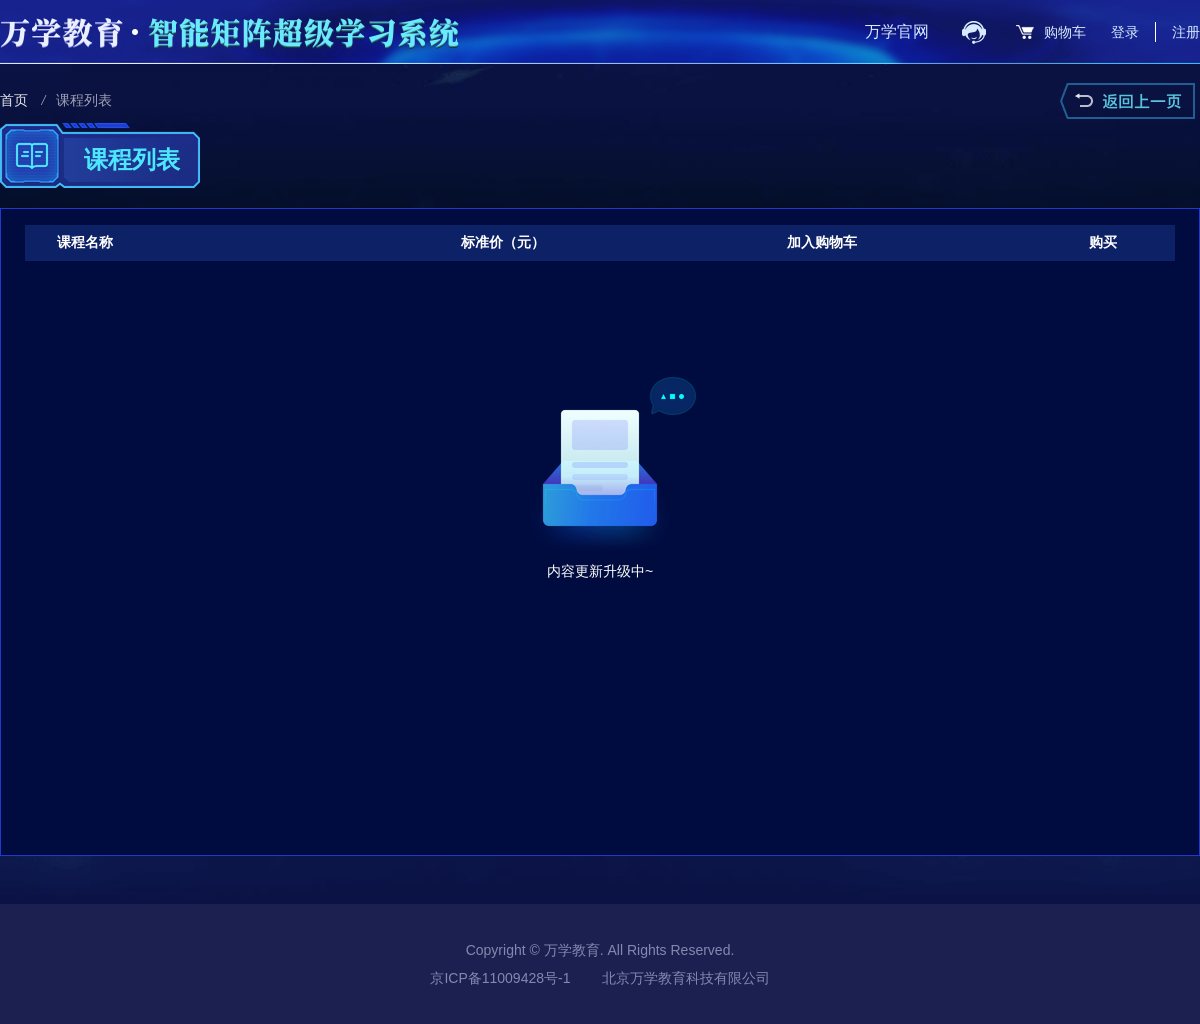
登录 (1125, 32)
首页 (14, 100)
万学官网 (897, 31)
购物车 (1065, 32)
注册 (1186, 32)
